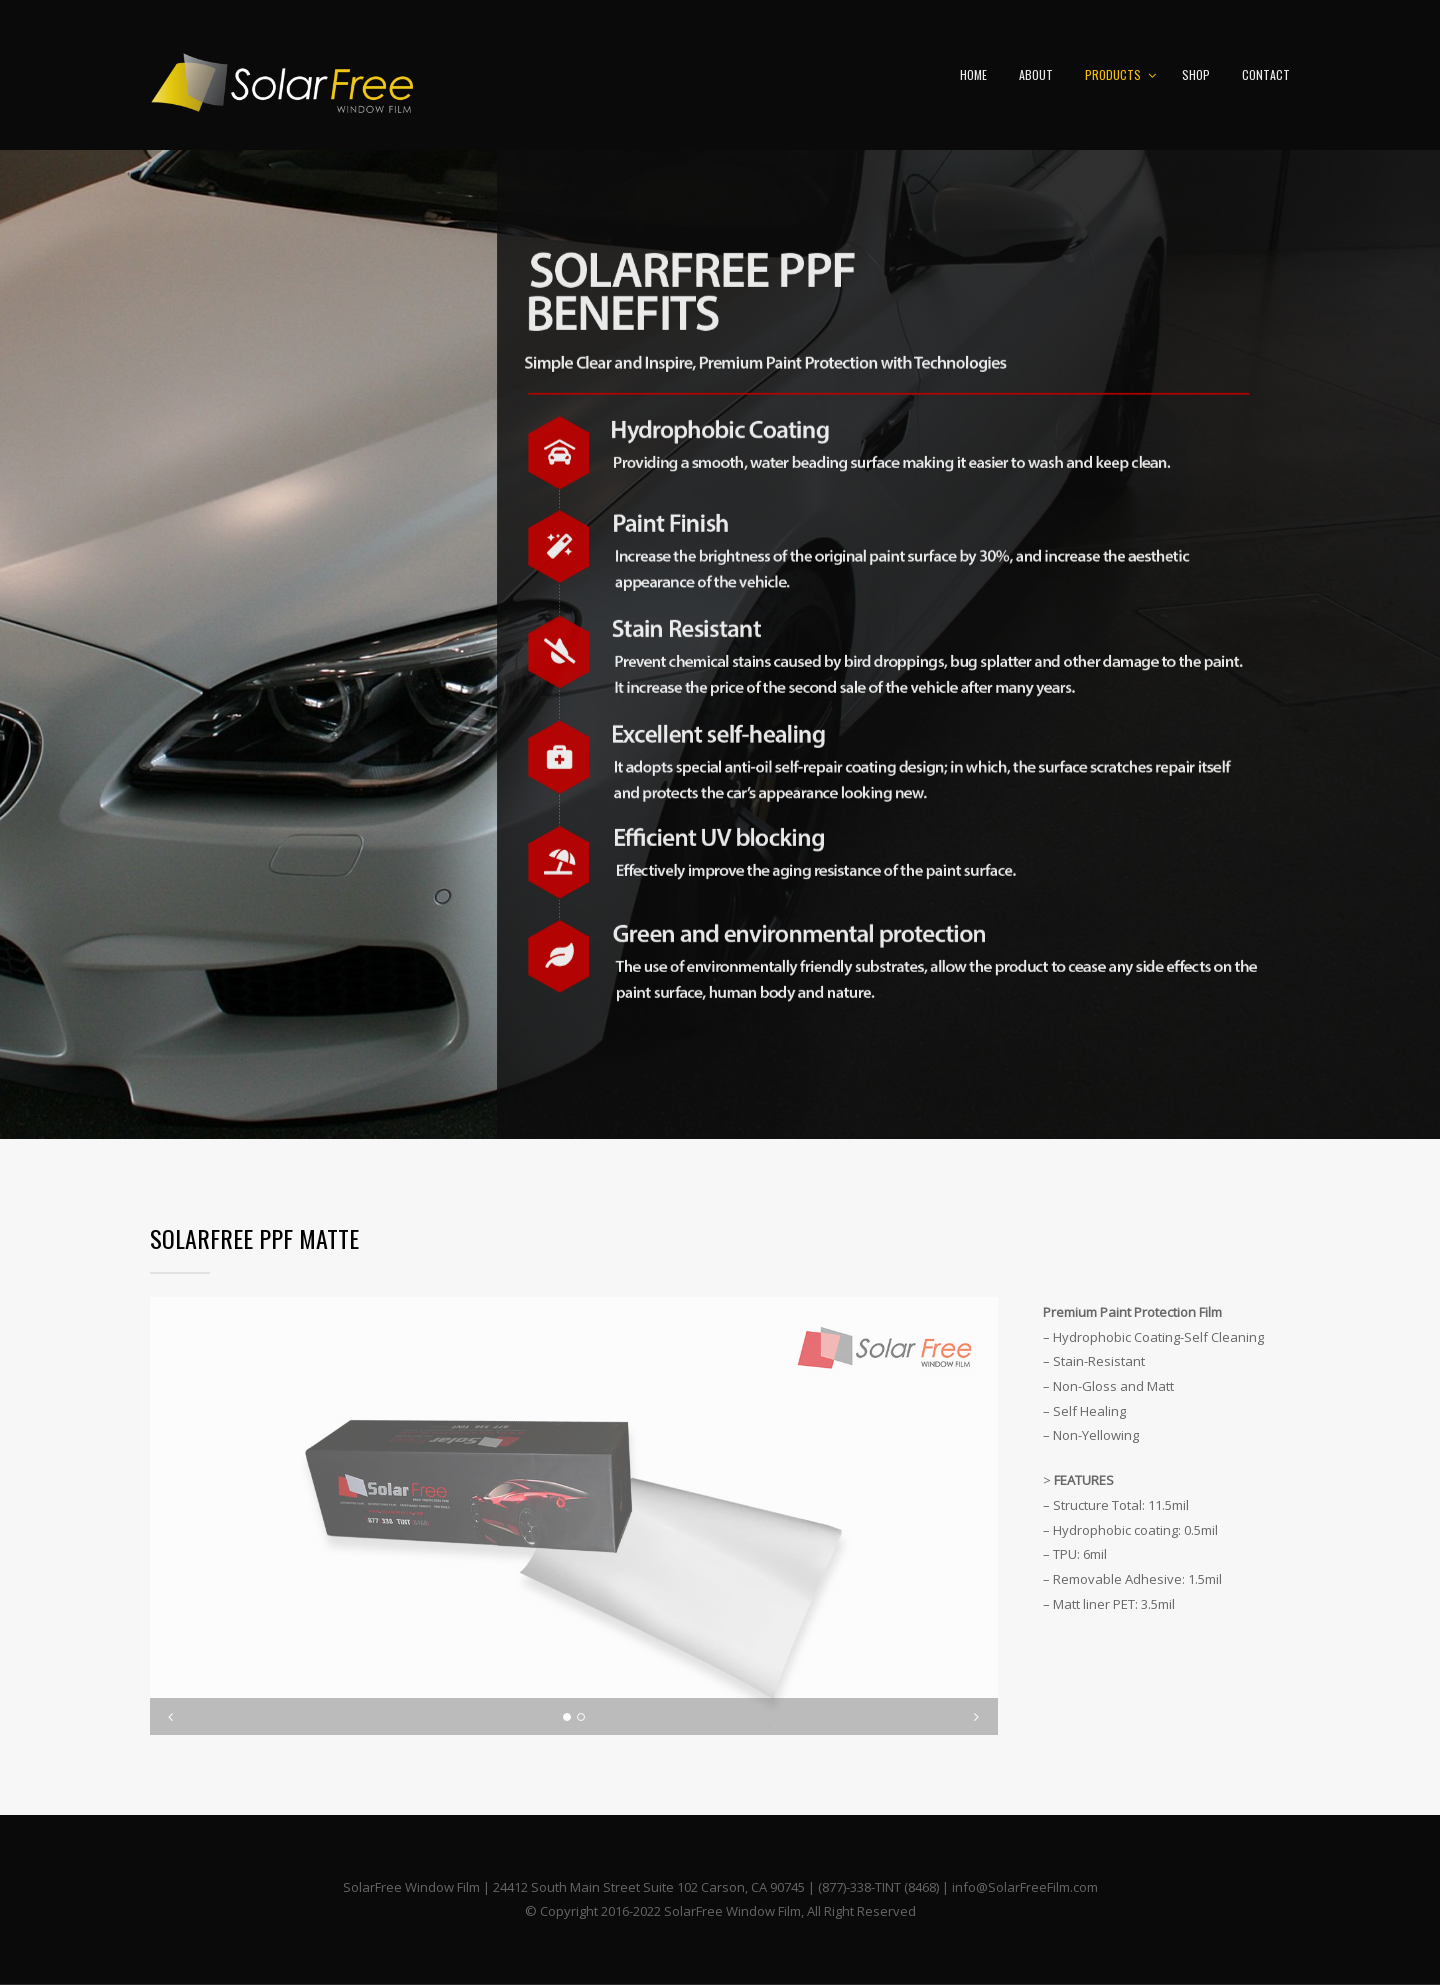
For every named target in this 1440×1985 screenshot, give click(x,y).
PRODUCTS (1113, 74)
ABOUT (1036, 74)
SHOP (1196, 74)
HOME (973, 74)
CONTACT (1266, 74)
